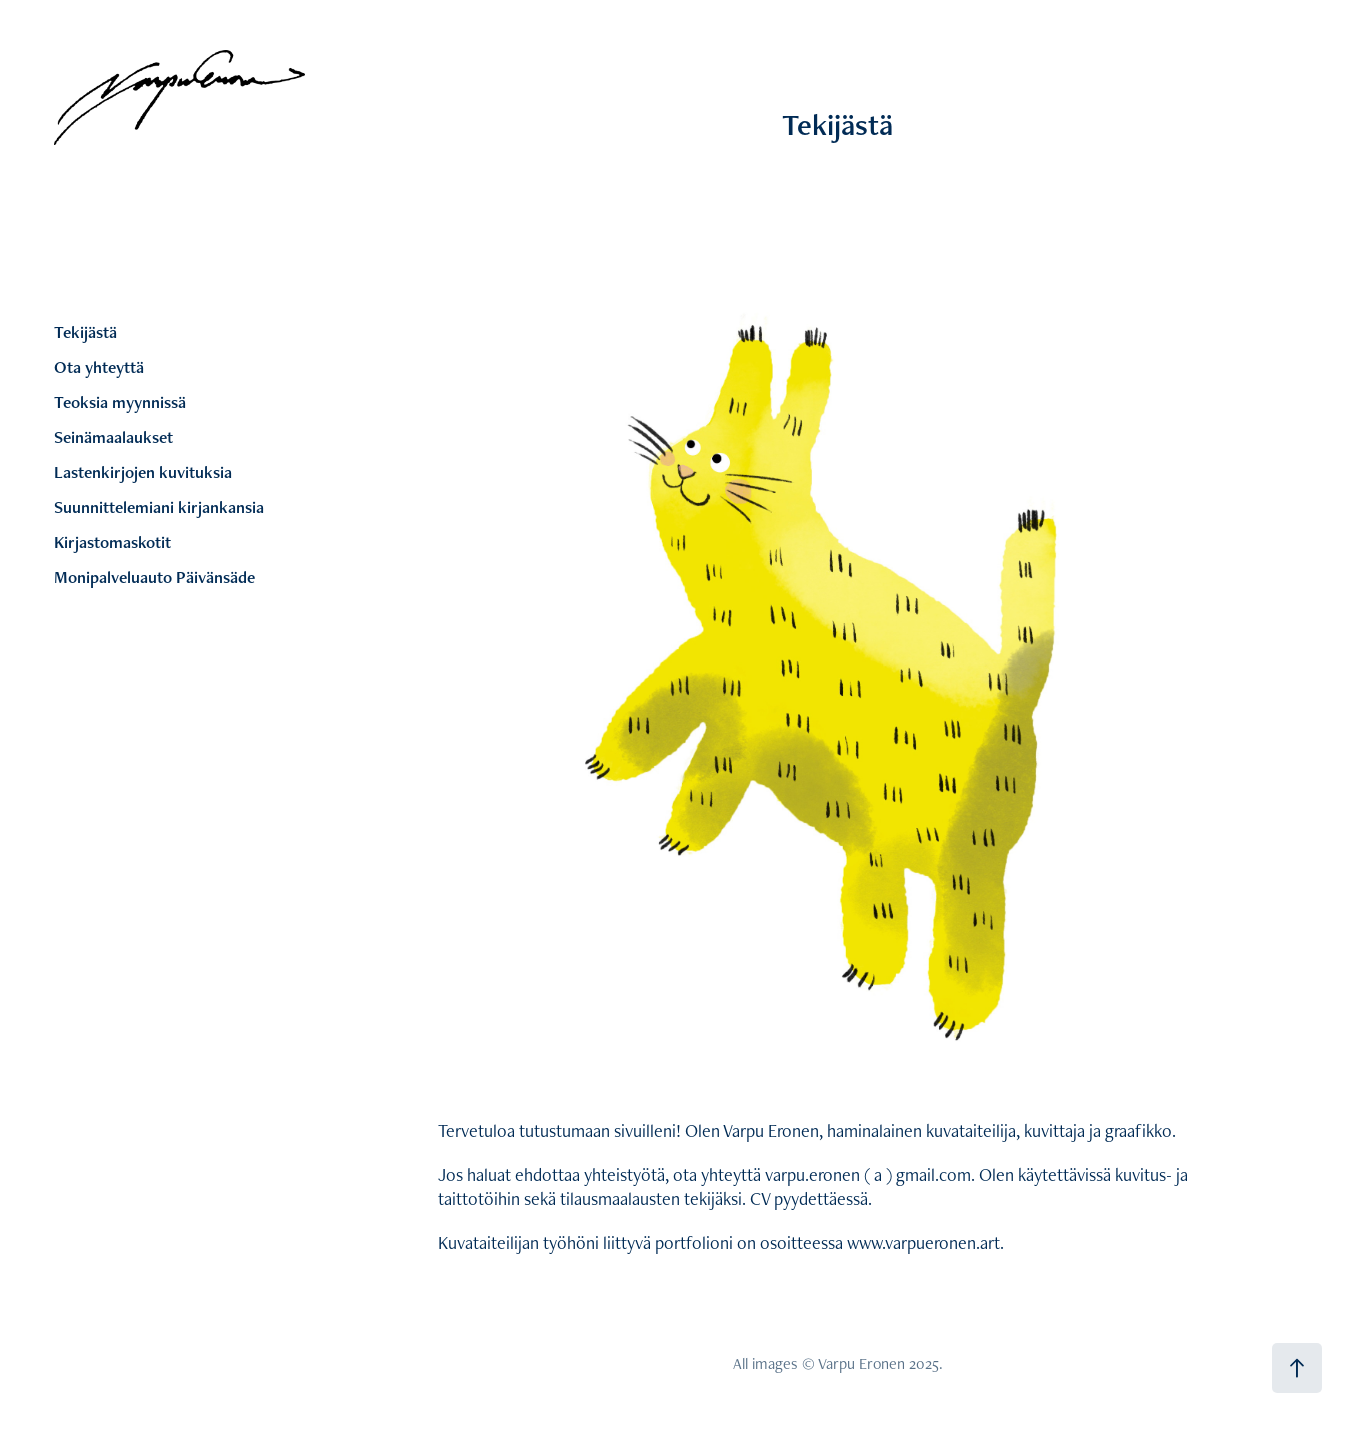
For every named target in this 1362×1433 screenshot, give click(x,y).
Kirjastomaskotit (112, 542)
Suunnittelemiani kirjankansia (159, 507)
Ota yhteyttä (99, 367)
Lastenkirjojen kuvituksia (143, 472)
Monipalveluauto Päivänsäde (154, 577)
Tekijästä (85, 332)
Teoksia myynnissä (120, 402)
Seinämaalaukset (113, 437)
